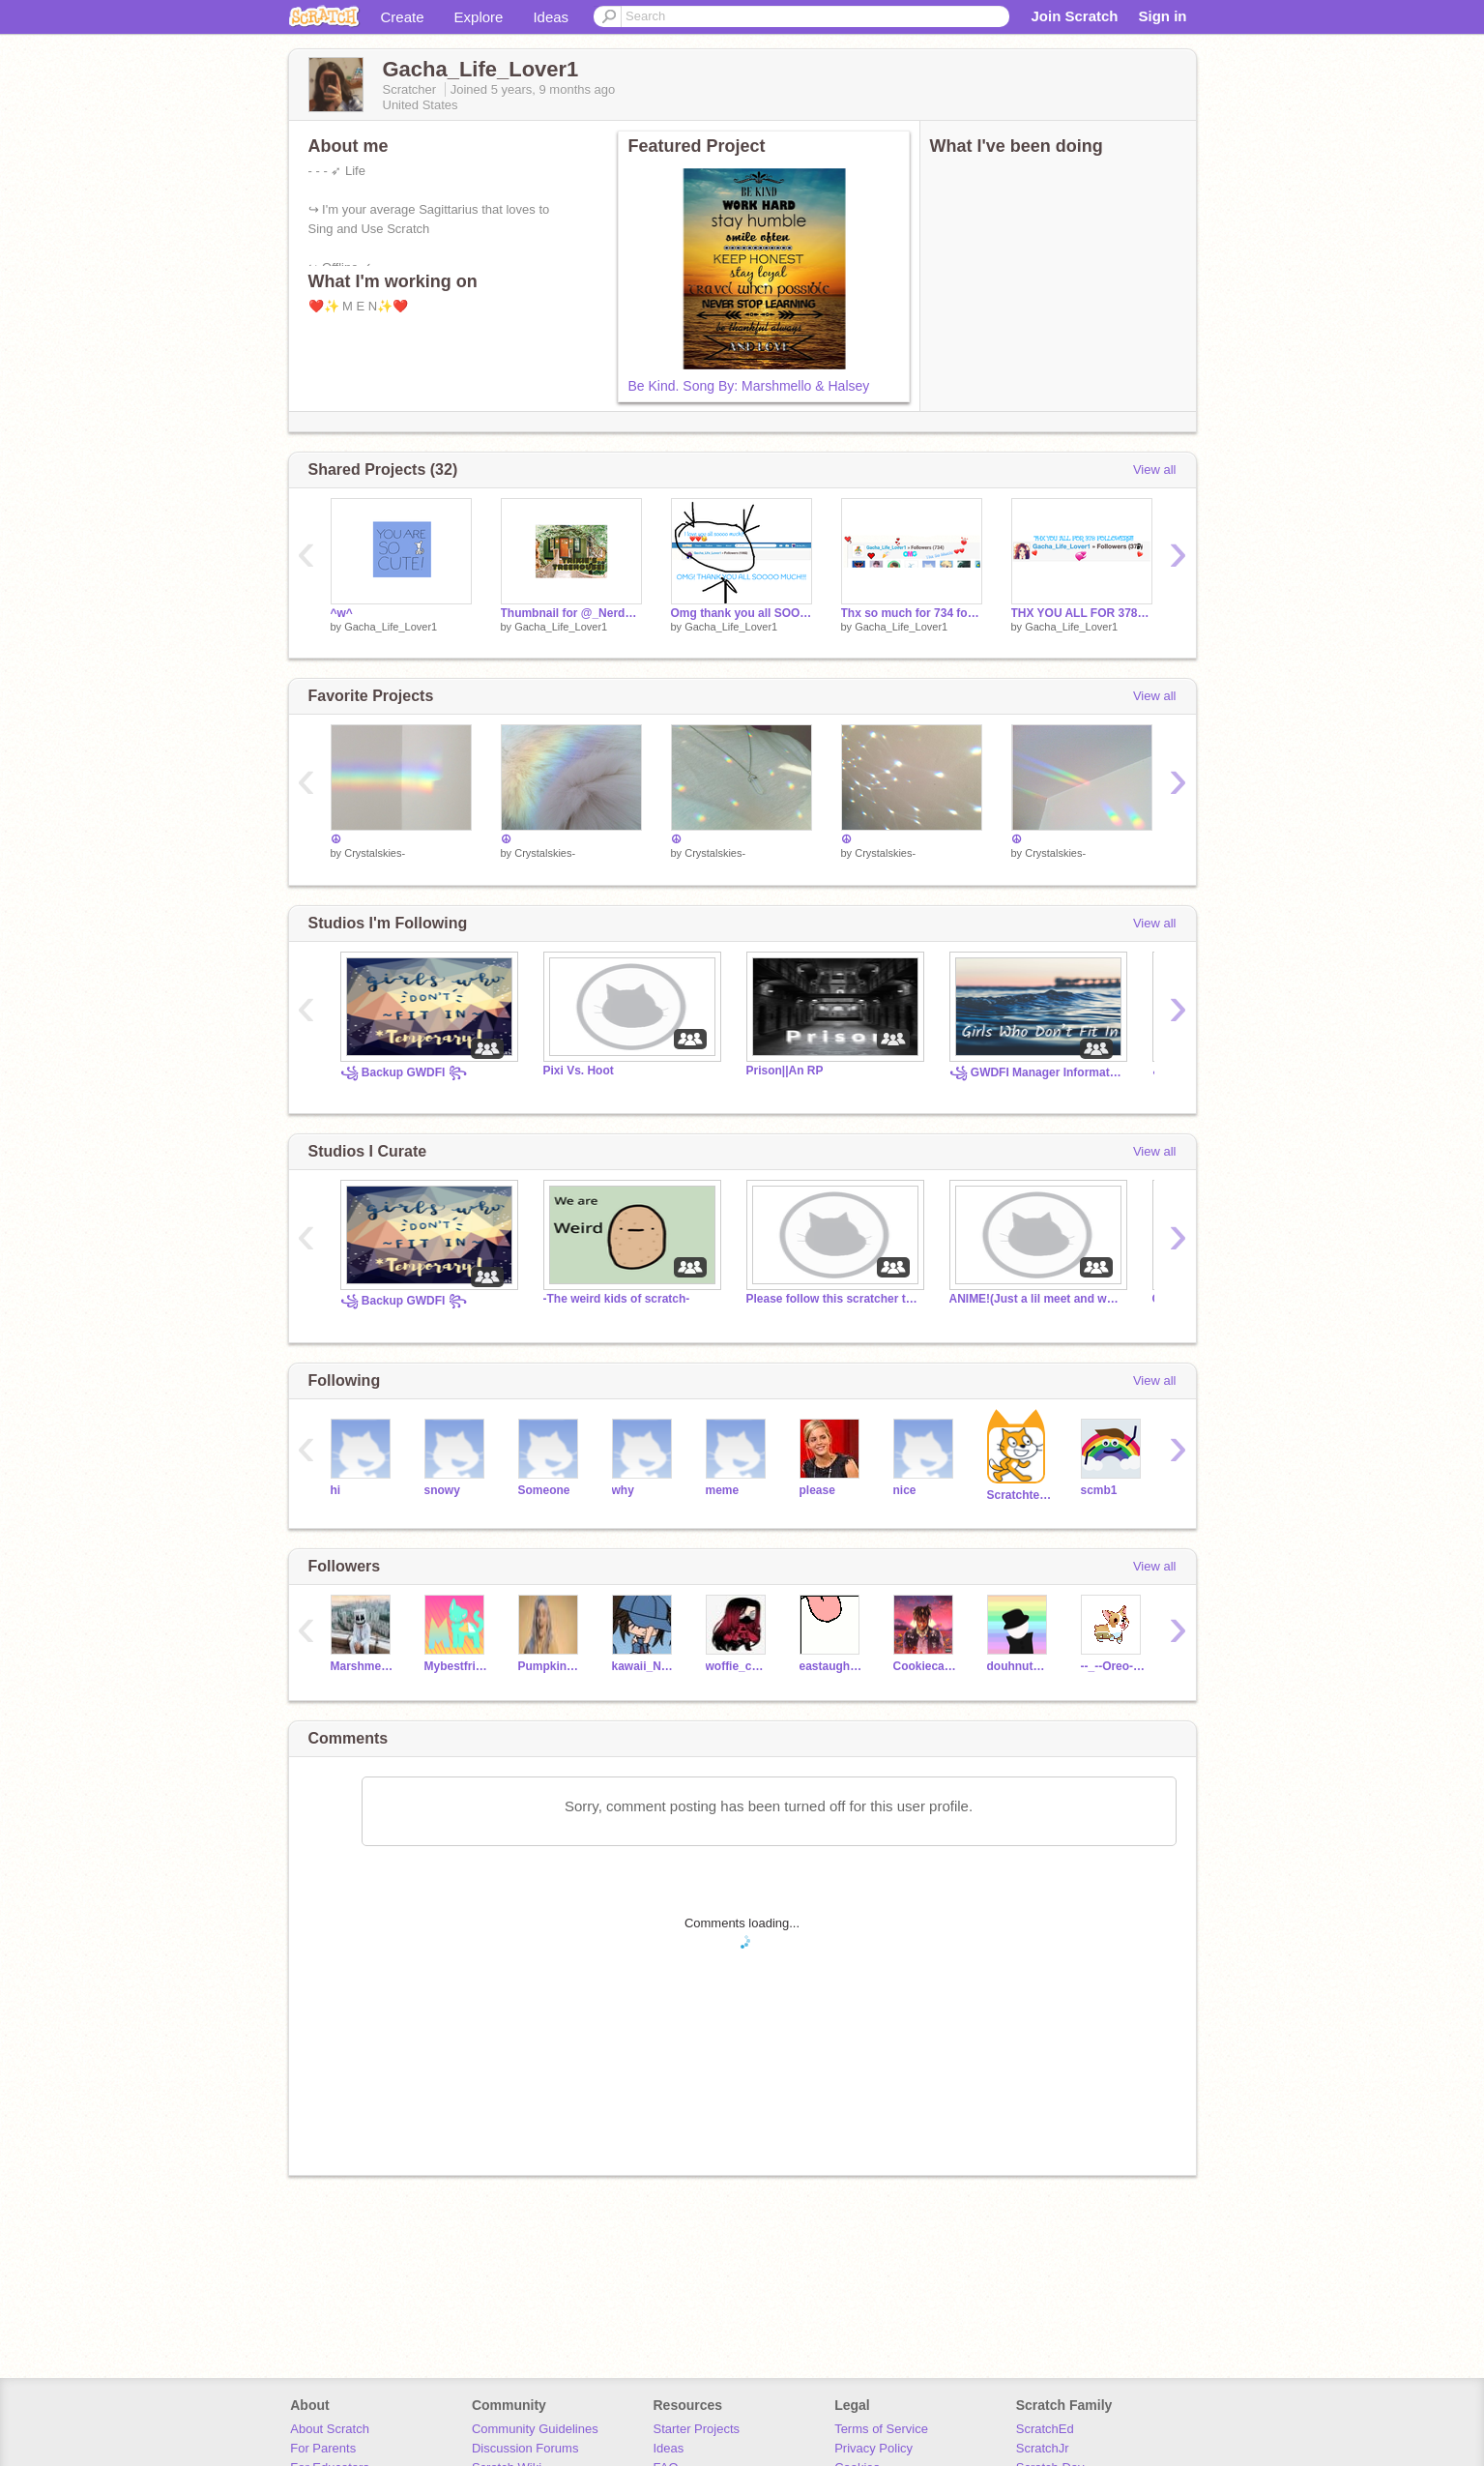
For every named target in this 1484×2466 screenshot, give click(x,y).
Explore (479, 17)
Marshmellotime (363, 1666)
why (623, 1490)
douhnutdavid (1019, 1666)
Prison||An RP (785, 1070)
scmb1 (1099, 1490)
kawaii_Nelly (644, 1666)
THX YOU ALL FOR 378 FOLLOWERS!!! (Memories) (1081, 613)
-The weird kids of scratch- (616, 1299)
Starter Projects (697, 2429)
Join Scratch (1074, 16)
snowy (442, 1490)
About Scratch (329, 2429)
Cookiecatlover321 (925, 1666)
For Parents (323, 2448)
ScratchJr (1042, 2448)
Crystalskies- (374, 853)
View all (1155, 469)
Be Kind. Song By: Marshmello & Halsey (749, 386)
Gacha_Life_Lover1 (390, 626)
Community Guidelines (535, 2429)
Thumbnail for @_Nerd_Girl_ (571, 613)
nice (905, 1490)
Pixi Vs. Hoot (578, 1070)
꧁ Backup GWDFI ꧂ (403, 1072)
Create (402, 17)
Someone (544, 1490)
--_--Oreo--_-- (1113, 1666)
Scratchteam (1019, 1495)
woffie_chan (738, 1666)
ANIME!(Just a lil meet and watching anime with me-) (1036, 1299)
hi (336, 1490)
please (817, 1490)
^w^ (342, 613)
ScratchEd (1045, 2429)
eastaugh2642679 (832, 1666)
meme (723, 1490)
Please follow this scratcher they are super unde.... (833, 1299)
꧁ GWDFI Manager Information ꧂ (1036, 1072)
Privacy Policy (873, 2448)
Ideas (550, 17)
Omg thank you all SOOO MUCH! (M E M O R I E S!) (741, 613)
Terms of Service (881, 2429)
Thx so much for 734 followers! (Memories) (911, 613)
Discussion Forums (525, 2448)
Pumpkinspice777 (550, 1666)
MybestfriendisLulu (456, 1666)
